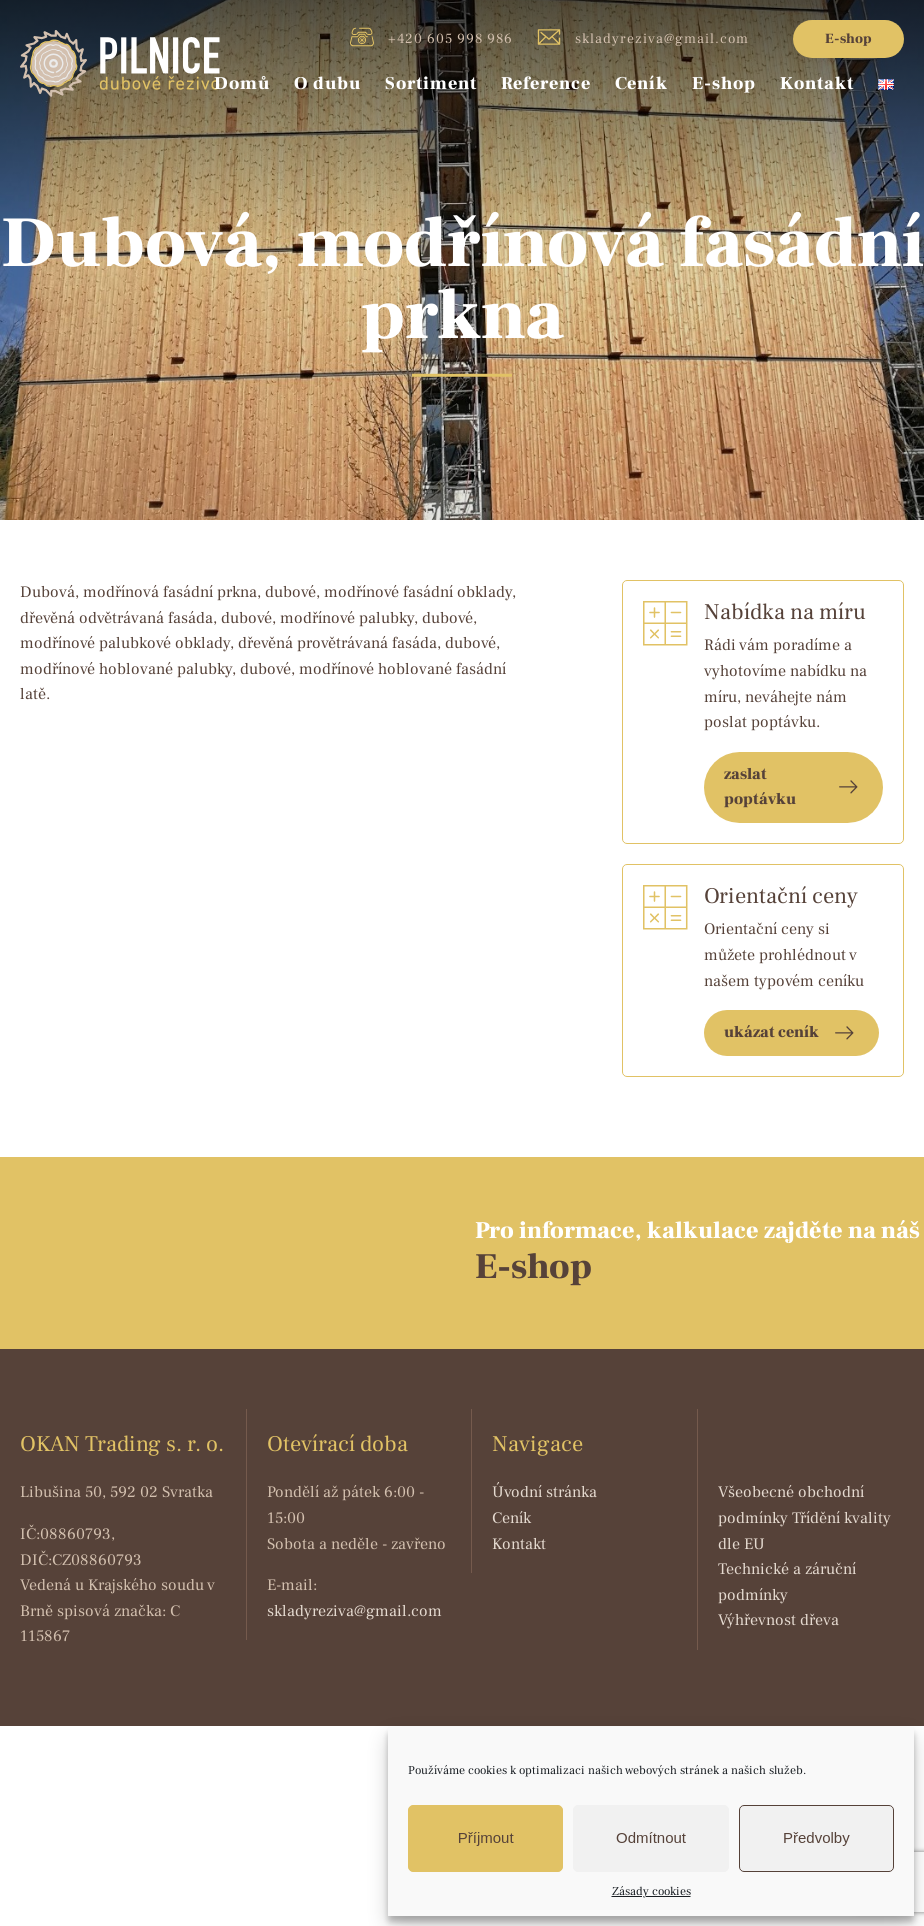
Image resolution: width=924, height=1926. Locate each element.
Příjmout (486, 1837)
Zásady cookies (651, 1891)
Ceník (641, 83)
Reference (546, 83)
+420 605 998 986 (431, 37)
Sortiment (431, 83)
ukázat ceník (771, 1032)
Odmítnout (651, 1837)
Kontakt (817, 83)
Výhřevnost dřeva (778, 1620)
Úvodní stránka (544, 1492)
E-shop (848, 39)
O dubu (327, 83)
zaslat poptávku (760, 787)
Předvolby (816, 1837)
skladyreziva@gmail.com (643, 37)
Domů (242, 83)
